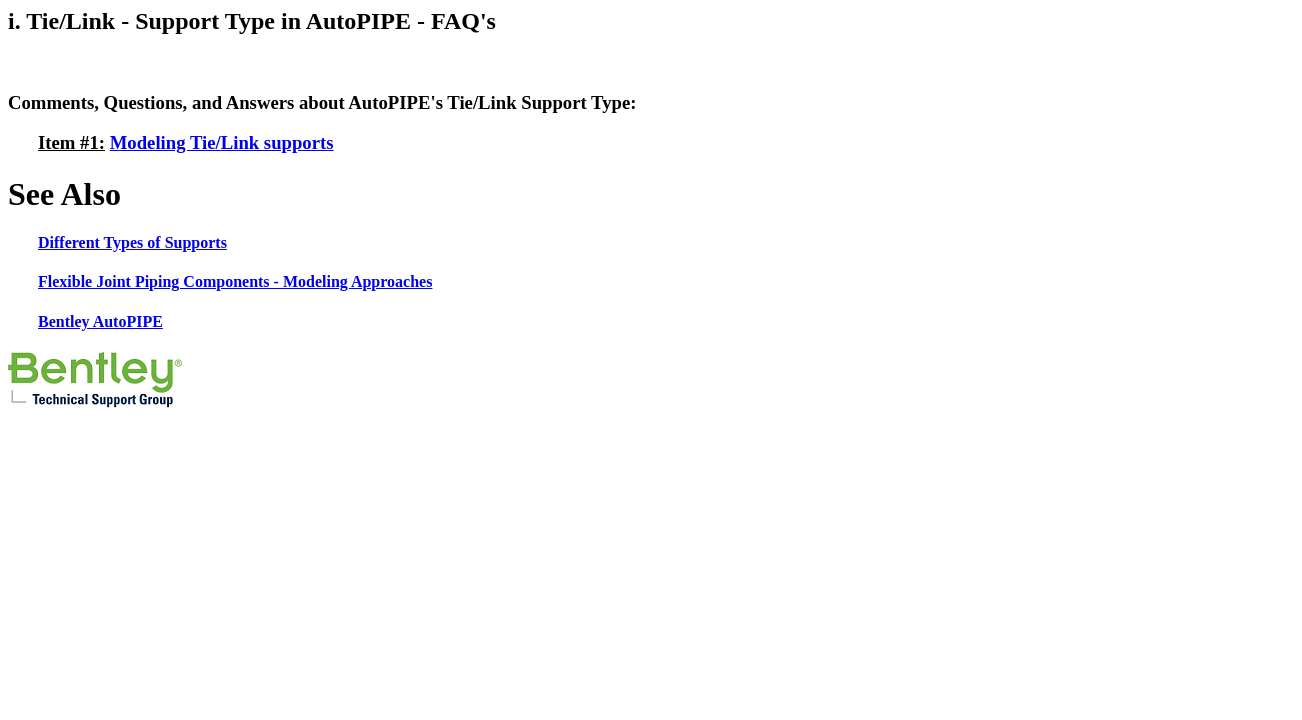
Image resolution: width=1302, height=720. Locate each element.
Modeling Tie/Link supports (222, 142)
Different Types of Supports (132, 242)
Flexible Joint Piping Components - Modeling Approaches (235, 281)
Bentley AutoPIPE (100, 321)
